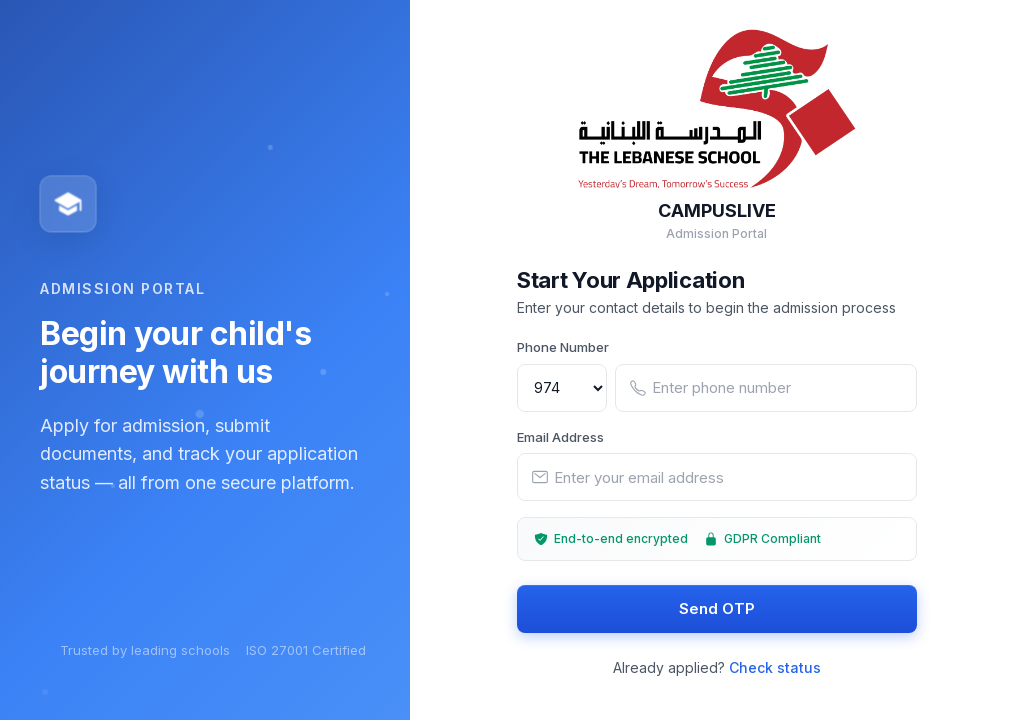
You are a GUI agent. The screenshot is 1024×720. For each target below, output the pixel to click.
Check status (775, 668)
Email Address (560, 437)
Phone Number (563, 348)
